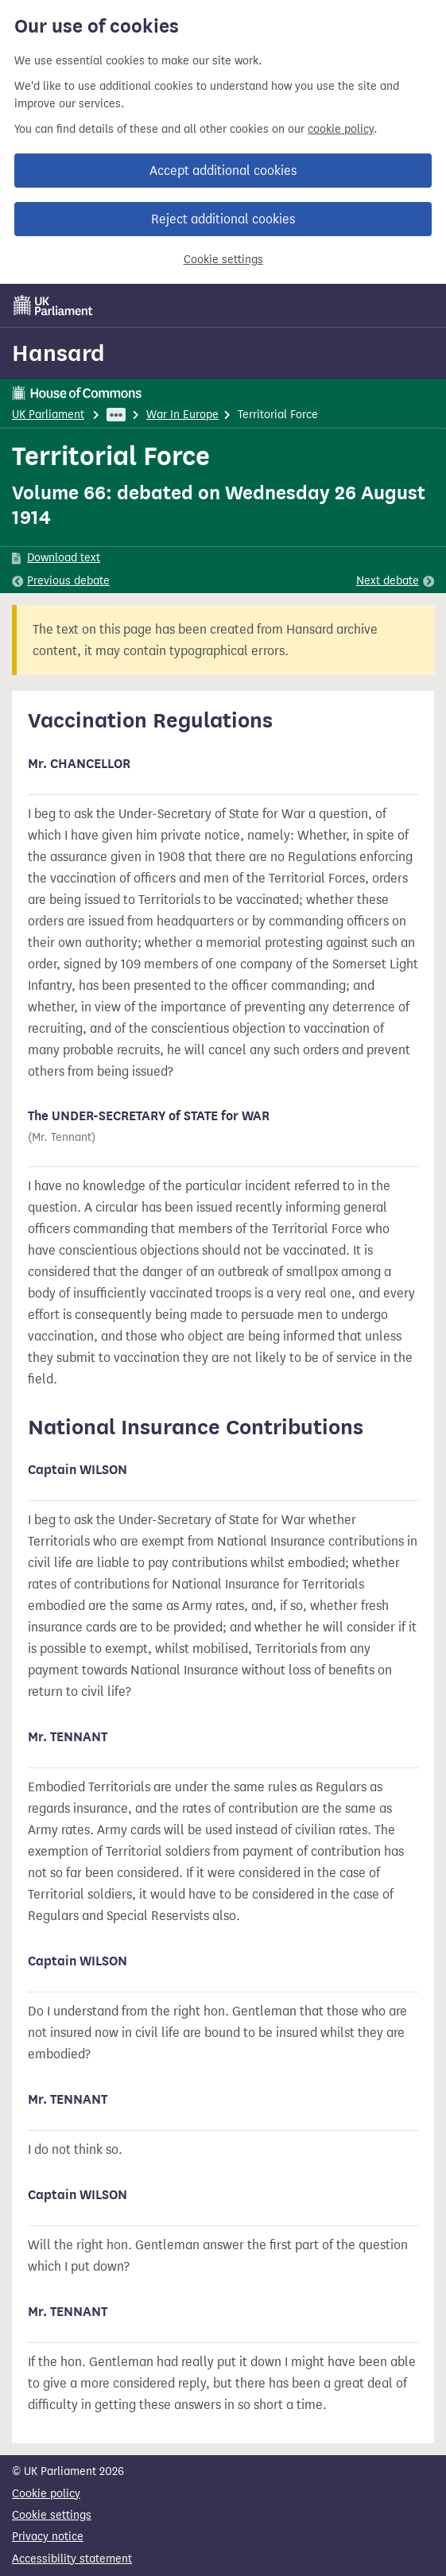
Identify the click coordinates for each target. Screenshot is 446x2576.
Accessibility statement (72, 2559)
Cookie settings (223, 259)
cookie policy (341, 129)
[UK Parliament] (53, 305)
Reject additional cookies (223, 219)
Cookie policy (46, 2493)
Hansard (58, 353)
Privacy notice (47, 2536)
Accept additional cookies (223, 170)
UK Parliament (48, 414)
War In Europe (182, 414)
